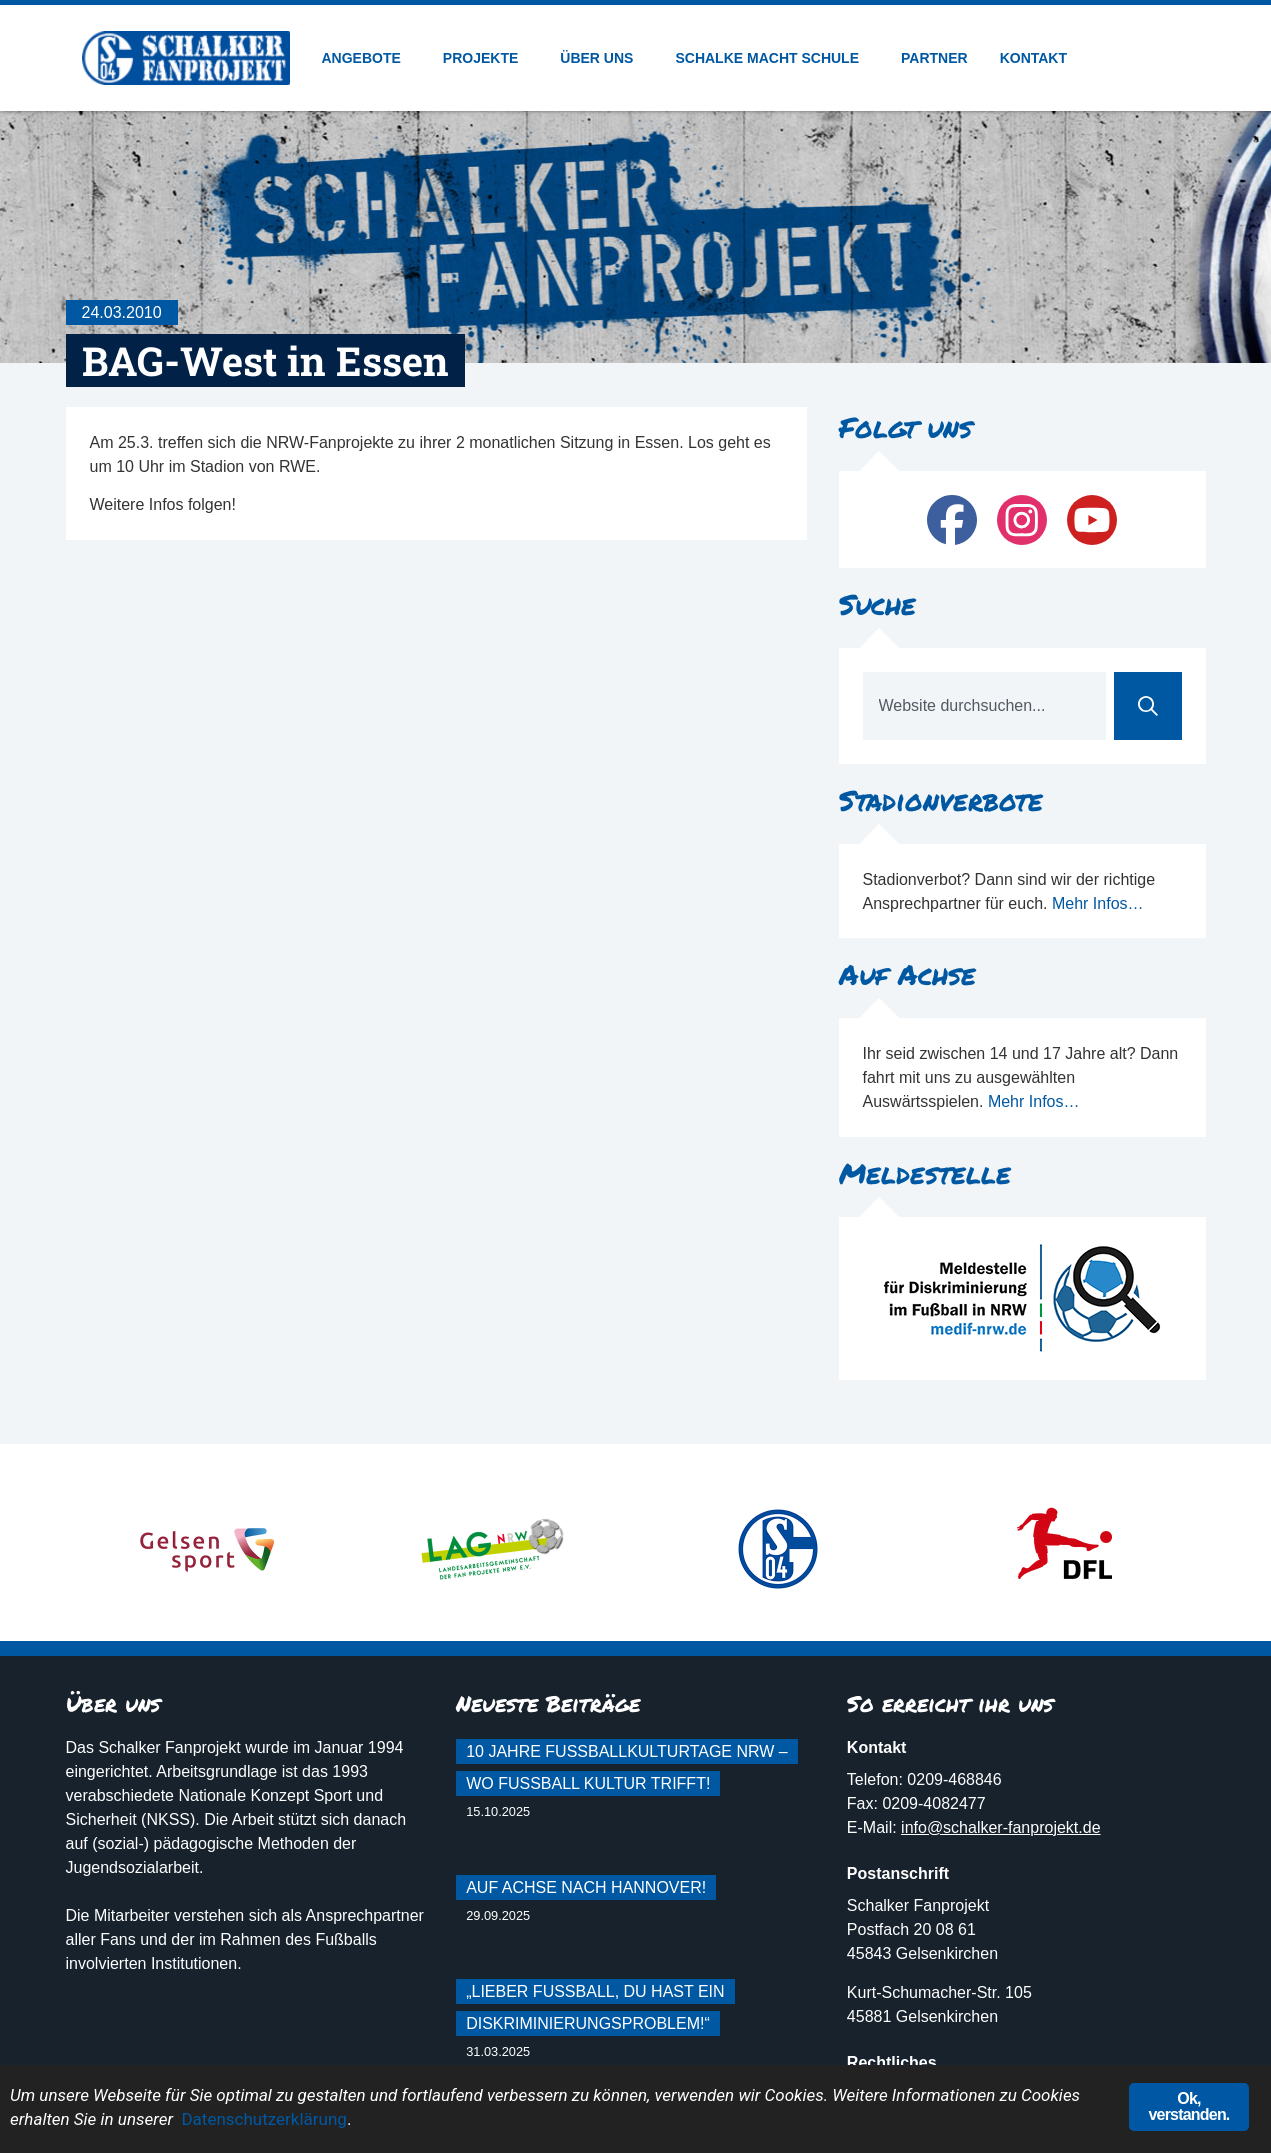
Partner (934, 58)
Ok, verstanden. (1188, 2106)
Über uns (601, 58)
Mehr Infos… (1098, 903)
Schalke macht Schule (772, 58)
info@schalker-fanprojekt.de (1000, 1827)
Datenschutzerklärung (263, 2119)
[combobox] (984, 706)
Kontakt (1033, 58)
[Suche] (1148, 706)
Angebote (366, 58)
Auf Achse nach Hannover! (586, 1887)
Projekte (485, 58)
